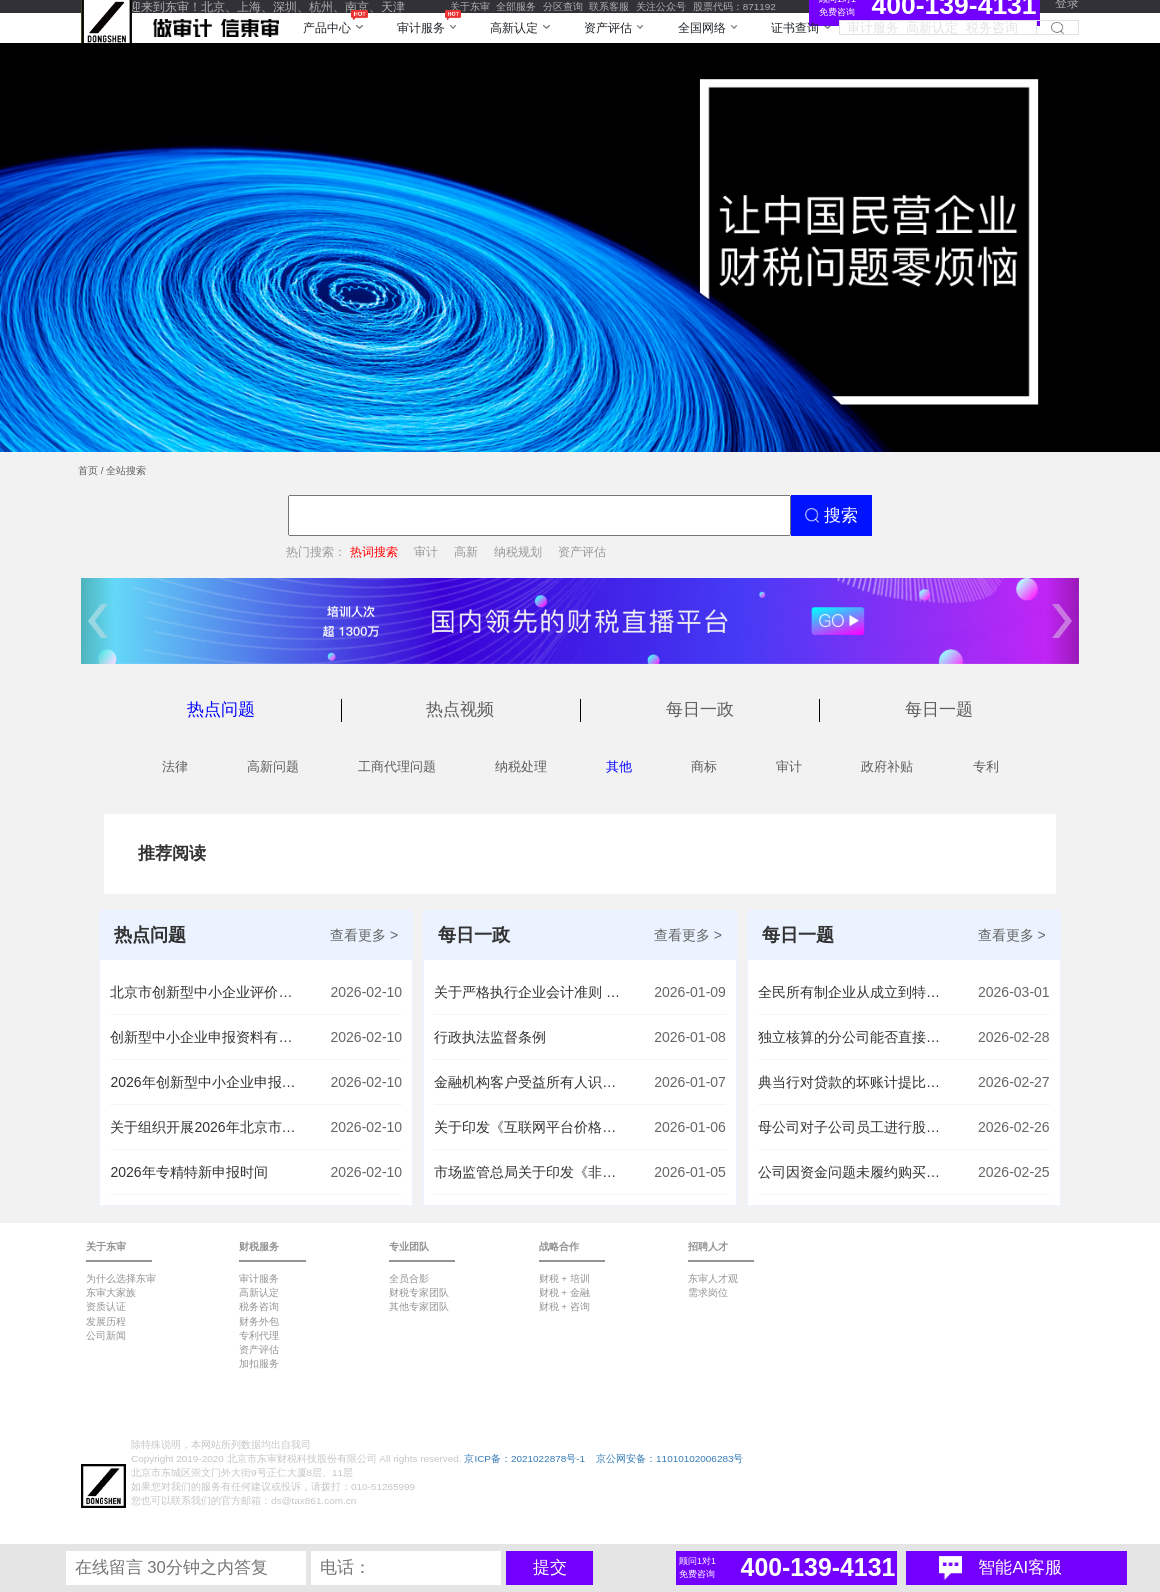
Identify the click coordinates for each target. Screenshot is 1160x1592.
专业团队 (409, 1246)
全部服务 (516, 6)
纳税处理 (521, 766)
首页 (88, 470)
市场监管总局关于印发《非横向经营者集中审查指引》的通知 (529, 1172)
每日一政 (700, 709)
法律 (175, 766)
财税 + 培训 (564, 1278)
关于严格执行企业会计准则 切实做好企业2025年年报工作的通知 (529, 992)
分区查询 (563, 6)
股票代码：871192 (734, 6)
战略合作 (559, 1246)
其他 (619, 766)
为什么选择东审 (121, 1278)
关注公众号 (661, 6)
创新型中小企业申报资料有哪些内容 (205, 1037)
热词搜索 (374, 551)
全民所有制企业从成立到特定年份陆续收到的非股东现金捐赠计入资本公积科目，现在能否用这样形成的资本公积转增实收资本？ (853, 992)
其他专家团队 (419, 1306)
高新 (466, 551)
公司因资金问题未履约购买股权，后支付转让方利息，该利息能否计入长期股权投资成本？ (853, 1172)
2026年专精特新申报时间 (188, 1172)
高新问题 (273, 766)
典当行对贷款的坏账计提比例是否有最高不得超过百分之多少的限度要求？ (853, 1082)
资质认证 (106, 1306)
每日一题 (939, 709)
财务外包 (259, 1321)
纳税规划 (518, 551)
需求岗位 (708, 1292)
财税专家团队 (419, 1292)
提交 (550, 1567)
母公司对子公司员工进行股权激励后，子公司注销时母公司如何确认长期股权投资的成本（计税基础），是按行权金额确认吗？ (853, 1127)
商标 (704, 766)
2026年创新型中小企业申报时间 (205, 1082)
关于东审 (470, 6)
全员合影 (409, 1278)
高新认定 (259, 1292)
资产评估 (582, 551)
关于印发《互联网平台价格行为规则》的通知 (529, 1127)
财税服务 (259, 1246)
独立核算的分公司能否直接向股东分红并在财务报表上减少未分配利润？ (853, 1037)
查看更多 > (364, 935)
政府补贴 (887, 766)
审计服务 (259, 1278)
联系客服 (609, 6)
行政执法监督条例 (490, 1037)
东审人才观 (713, 1278)
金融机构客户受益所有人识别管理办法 (529, 1082)
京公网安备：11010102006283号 (669, 1458)
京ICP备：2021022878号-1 (524, 1458)
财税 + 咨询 (564, 1306)
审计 (426, 551)
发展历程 (106, 1321)
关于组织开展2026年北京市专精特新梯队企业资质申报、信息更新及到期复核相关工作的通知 (205, 1127)
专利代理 (259, 1335)
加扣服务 (259, 1363)
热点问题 (221, 709)
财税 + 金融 (564, 1292)
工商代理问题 (397, 766)
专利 (986, 766)
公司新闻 (106, 1335)
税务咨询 (259, 1306)
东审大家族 (111, 1292)
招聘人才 (708, 1246)
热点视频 (460, 709)
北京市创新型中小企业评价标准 (205, 992)
